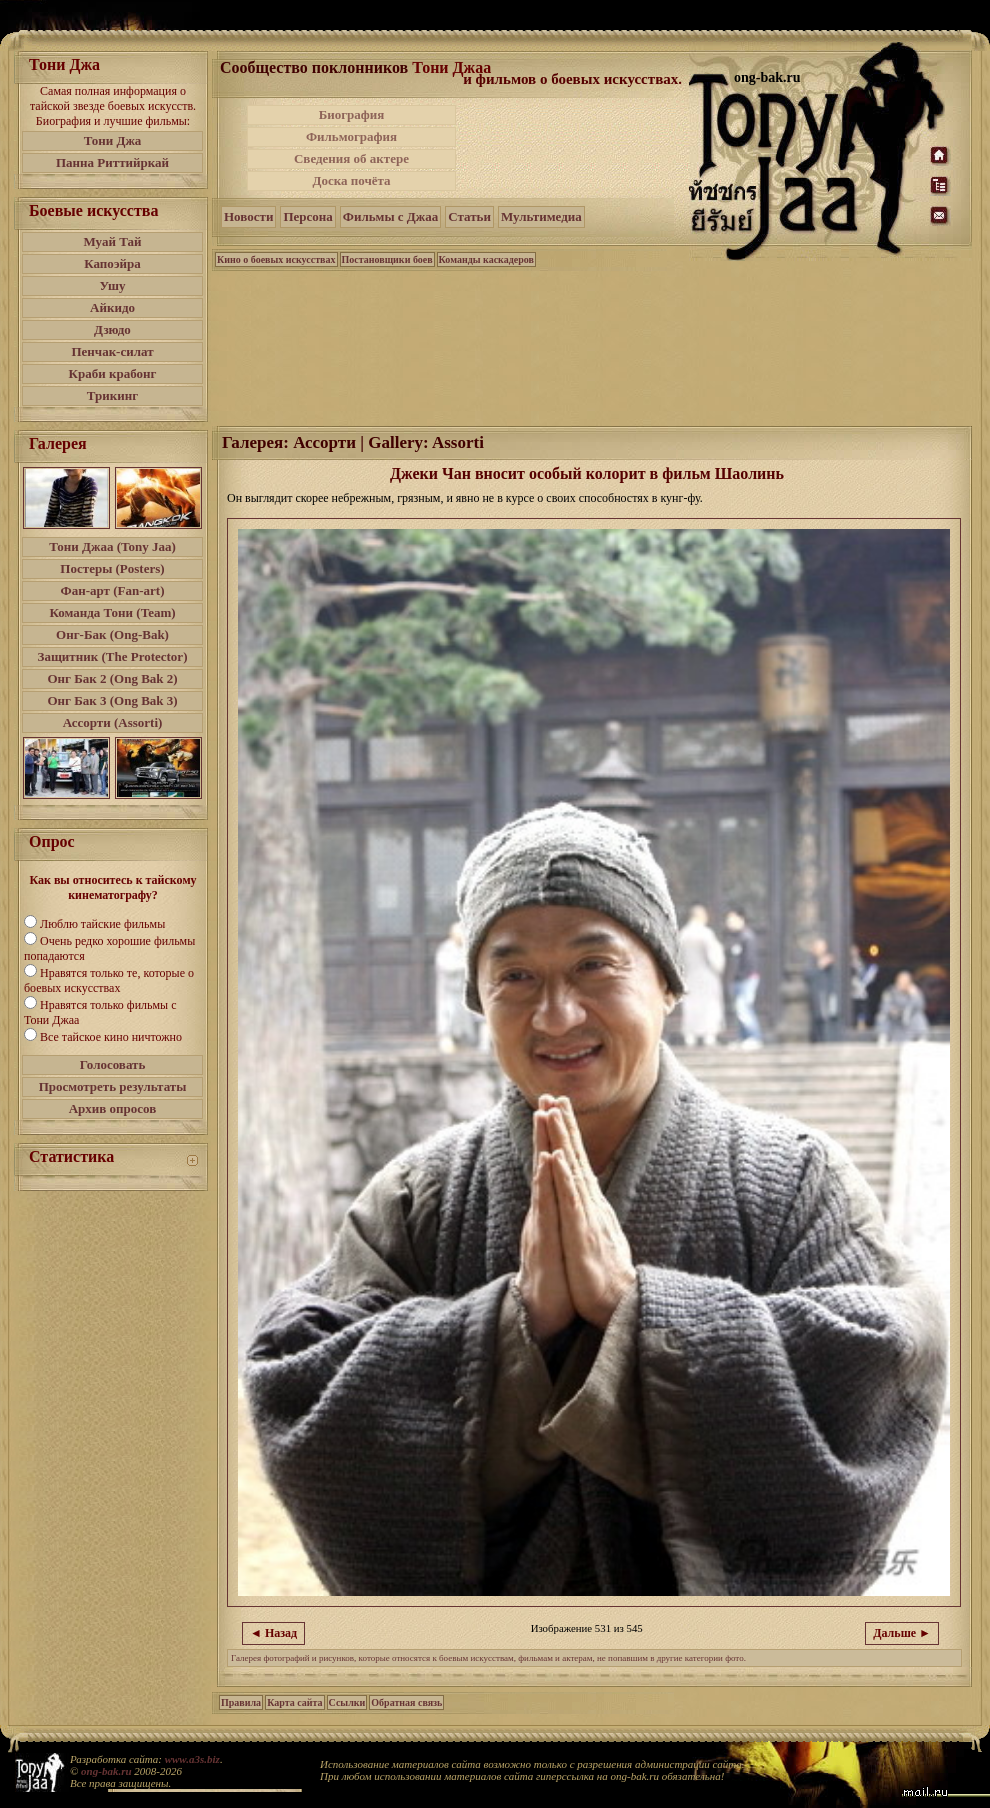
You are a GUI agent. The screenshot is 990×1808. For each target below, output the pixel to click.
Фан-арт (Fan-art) (113, 590)
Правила (241, 1702)
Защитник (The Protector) (113, 656)
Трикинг (112, 395)
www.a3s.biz (192, 1759)
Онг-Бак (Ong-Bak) (112, 634)
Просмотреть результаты (113, 1086)
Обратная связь (406, 1702)
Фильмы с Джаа (390, 216)
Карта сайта (294, 1702)
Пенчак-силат (112, 351)
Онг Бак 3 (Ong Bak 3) (112, 700)
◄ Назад (273, 1633)
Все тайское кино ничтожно (111, 1037)
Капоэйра (112, 263)
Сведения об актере (351, 158)
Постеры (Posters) (112, 568)
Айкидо (112, 307)
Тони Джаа (451, 67)
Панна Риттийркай (112, 162)
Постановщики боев (387, 259)
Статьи (469, 216)
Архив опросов (113, 1108)
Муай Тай (112, 241)
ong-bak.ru (106, 1771)
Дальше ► (902, 1633)
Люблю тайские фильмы (102, 924)
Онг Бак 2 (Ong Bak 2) (112, 678)
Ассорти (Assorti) (113, 722)
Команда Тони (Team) (112, 612)
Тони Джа (113, 140)
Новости (248, 216)
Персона (307, 216)
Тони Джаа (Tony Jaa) (112, 546)
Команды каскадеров (486, 259)
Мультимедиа (541, 216)
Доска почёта (351, 180)
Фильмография (351, 136)
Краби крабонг (113, 373)
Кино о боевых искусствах (276, 259)
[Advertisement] (574, 148)
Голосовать (113, 1064)
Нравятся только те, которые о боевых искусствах (109, 980)
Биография (352, 114)
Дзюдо (112, 329)
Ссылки (347, 1702)
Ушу (113, 285)
